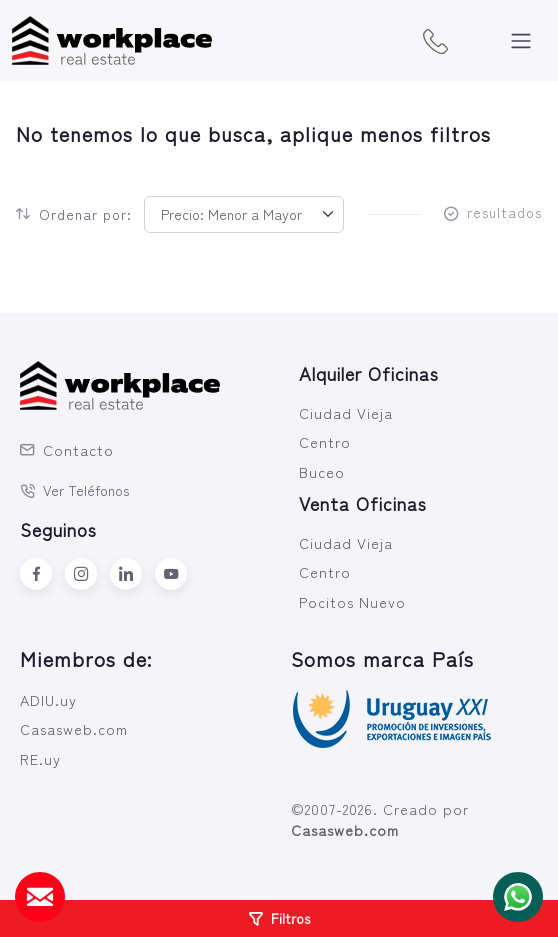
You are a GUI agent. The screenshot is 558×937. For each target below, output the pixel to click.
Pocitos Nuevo (352, 601)
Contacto (67, 449)
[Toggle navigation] (521, 41)
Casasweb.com (74, 728)
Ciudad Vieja (346, 412)
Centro (325, 441)
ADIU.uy (48, 699)
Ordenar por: (74, 214)
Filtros (279, 918)
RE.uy (40, 758)
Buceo (322, 471)
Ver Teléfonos (75, 490)
